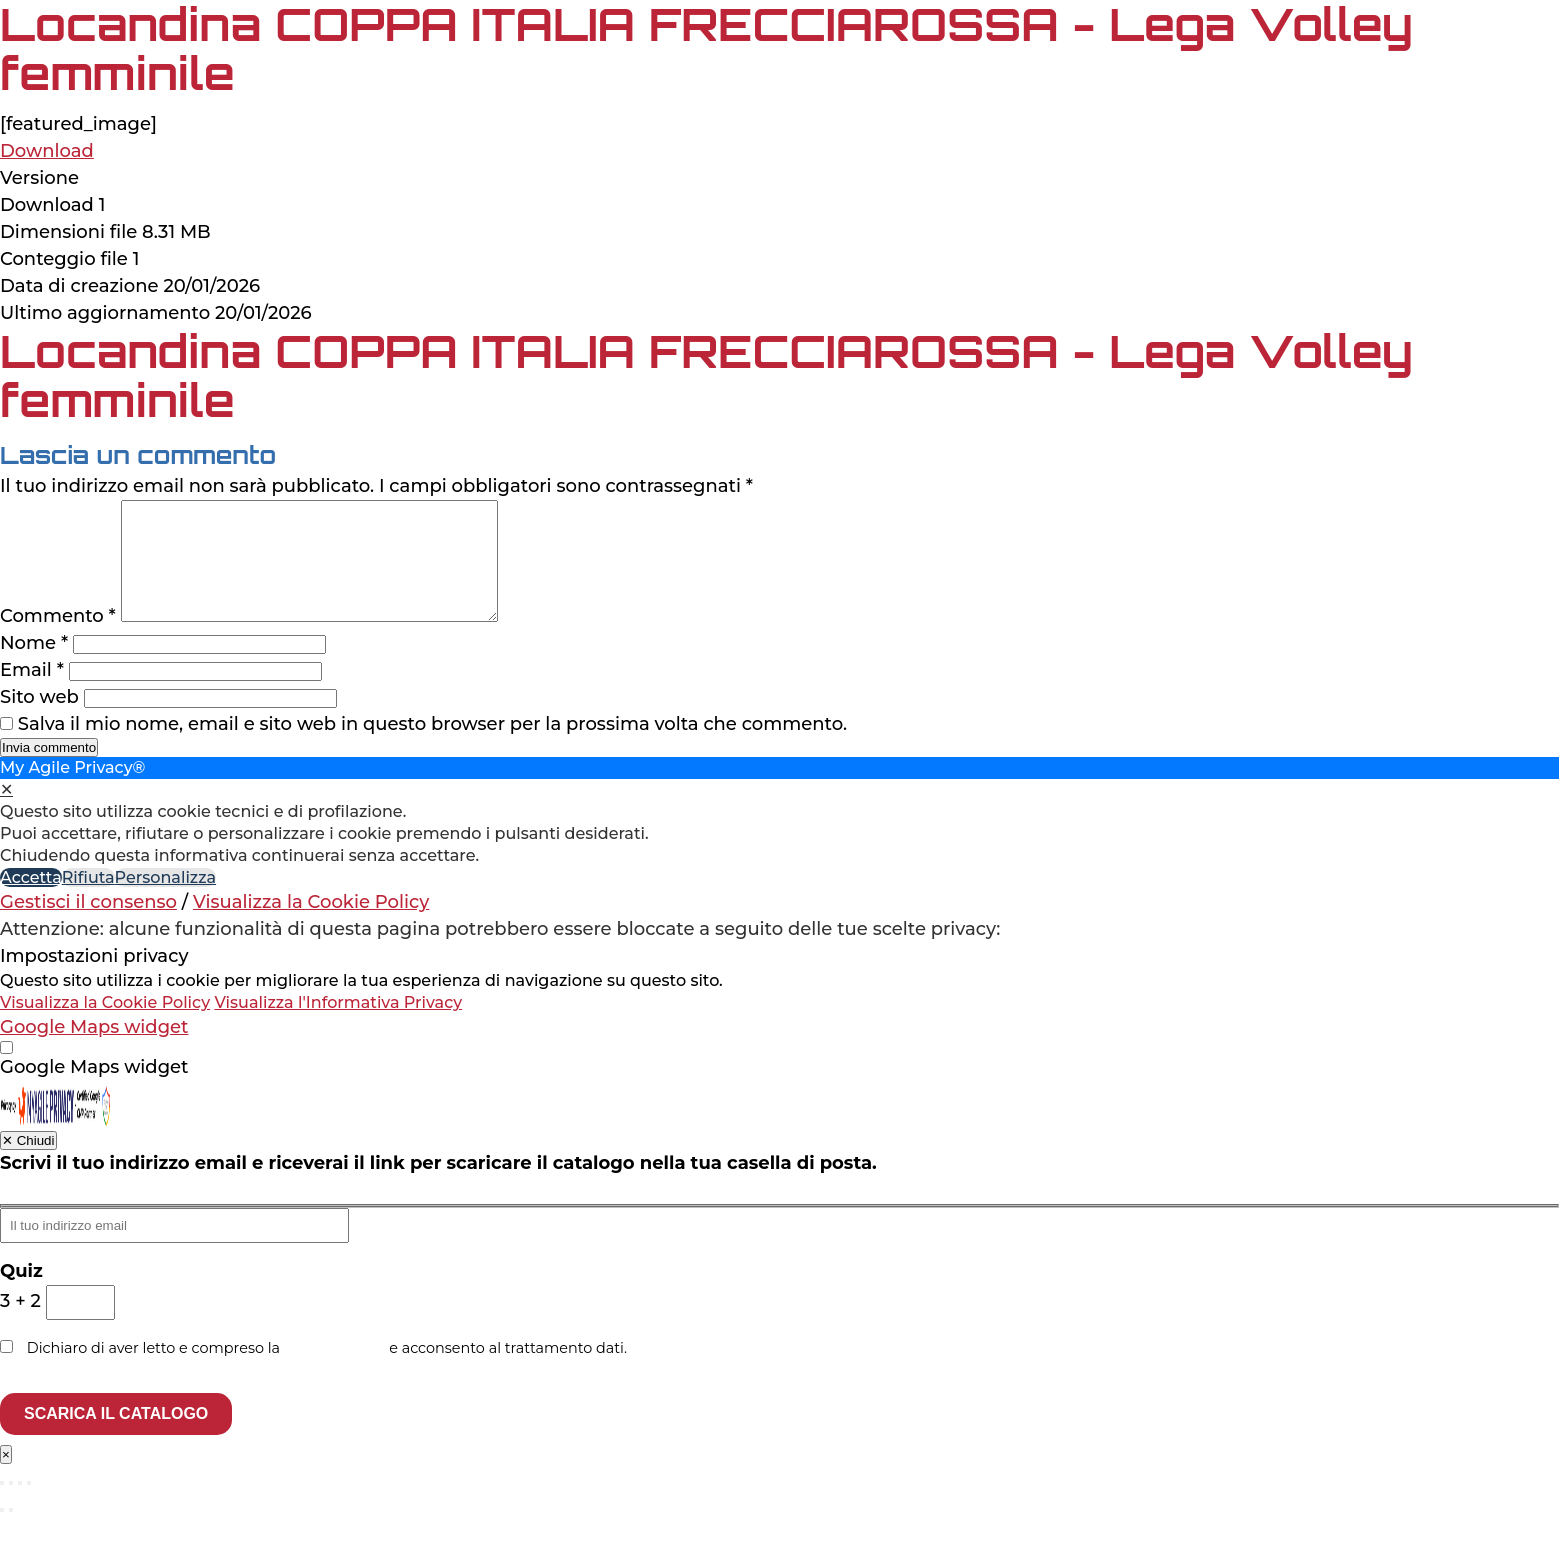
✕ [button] (6, 813)
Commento (58, 640)
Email (32, 694)
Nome (34, 667)
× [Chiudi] (6, 1478)
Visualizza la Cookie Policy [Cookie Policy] (311, 926)
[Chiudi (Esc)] (29, 1507)
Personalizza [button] (166, 901)
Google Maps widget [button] (94, 1051)
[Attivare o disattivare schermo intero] (11, 1507)
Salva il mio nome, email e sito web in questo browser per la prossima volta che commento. (432, 748)
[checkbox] (779, 1091)
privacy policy (335, 1372)
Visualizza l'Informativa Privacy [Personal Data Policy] (338, 1026)
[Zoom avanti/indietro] (2, 1507)
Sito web (39, 721)
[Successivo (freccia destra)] (11, 1534)
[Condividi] (20, 1507)
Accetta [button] (31, 901)
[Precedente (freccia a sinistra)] (2, 1534)
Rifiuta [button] (88, 901)
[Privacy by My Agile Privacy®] (55, 1149)
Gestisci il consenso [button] (88, 926)
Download (47, 151)
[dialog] (779, 847)
